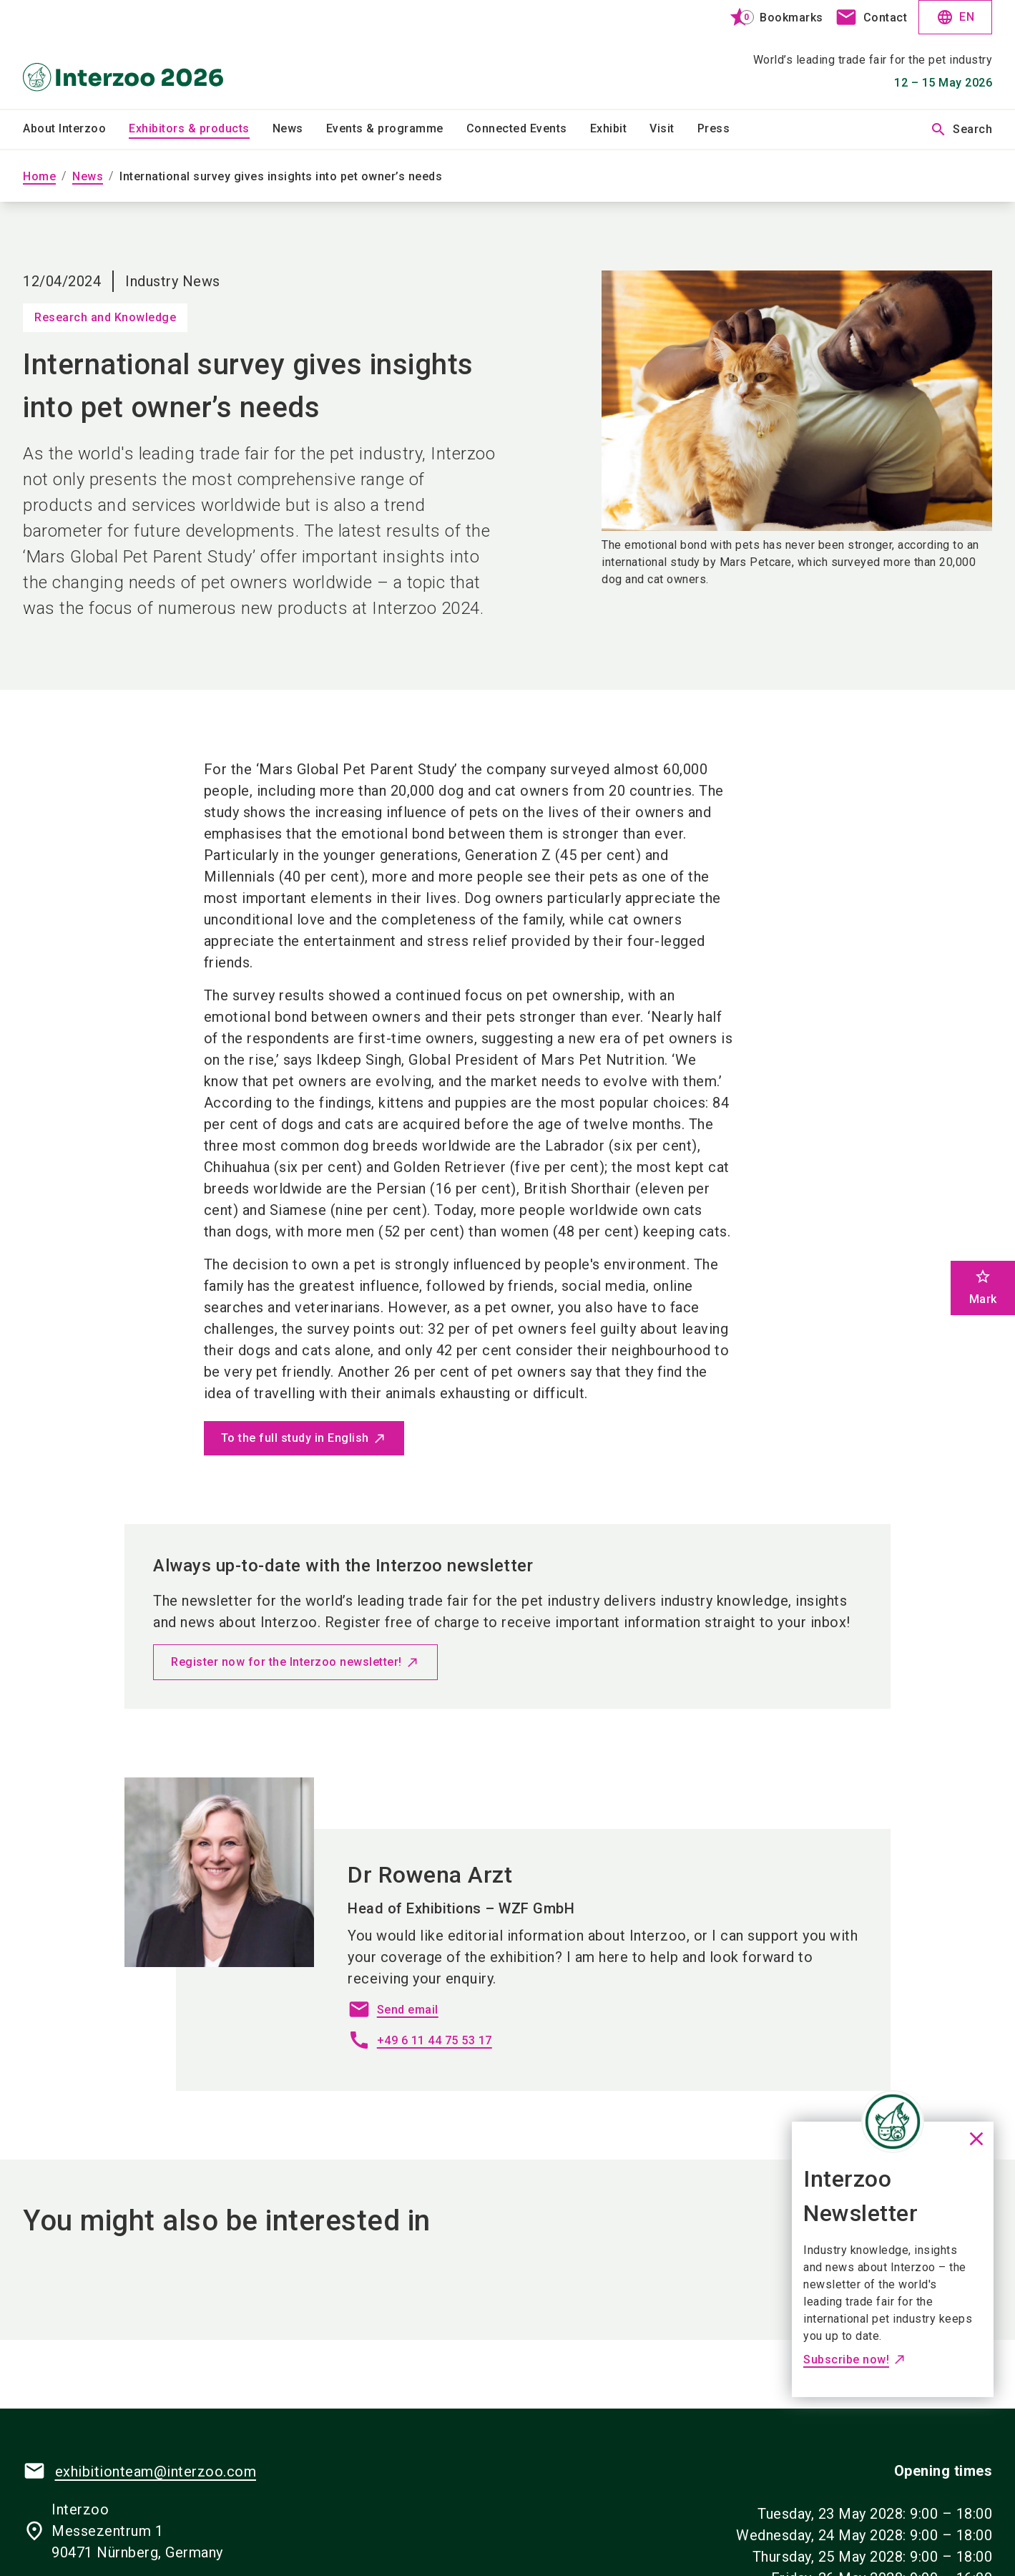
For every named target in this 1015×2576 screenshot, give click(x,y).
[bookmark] (770, 17)
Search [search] (961, 129)
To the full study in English (295, 1438)
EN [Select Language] (955, 17)
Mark (983, 1287)
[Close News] (892, 2121)
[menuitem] (76, 129)
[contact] (871, 17)
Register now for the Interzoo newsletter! (286, 1662)
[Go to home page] (135, 54)
